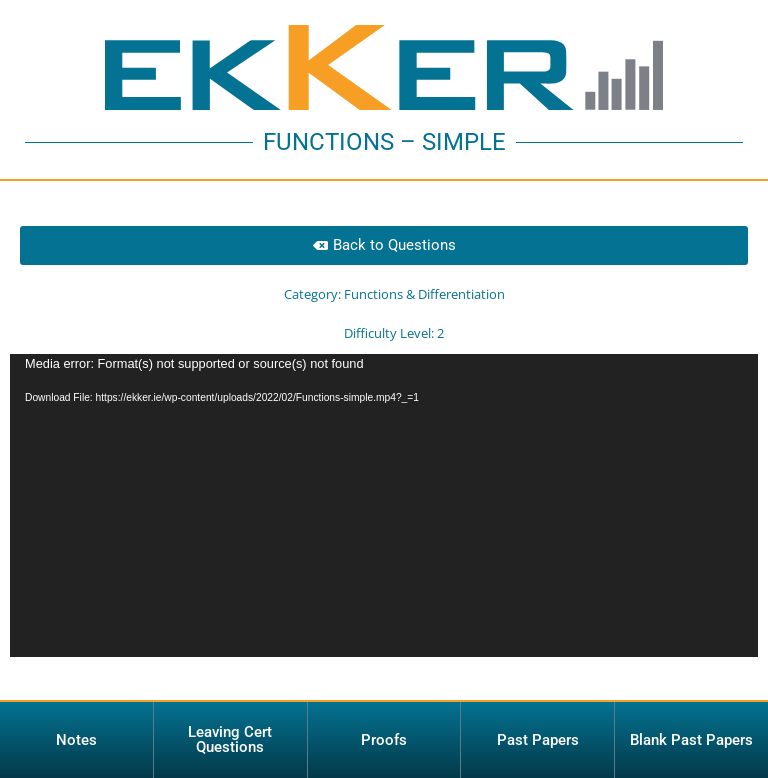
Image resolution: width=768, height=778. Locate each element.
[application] (384, 531)
